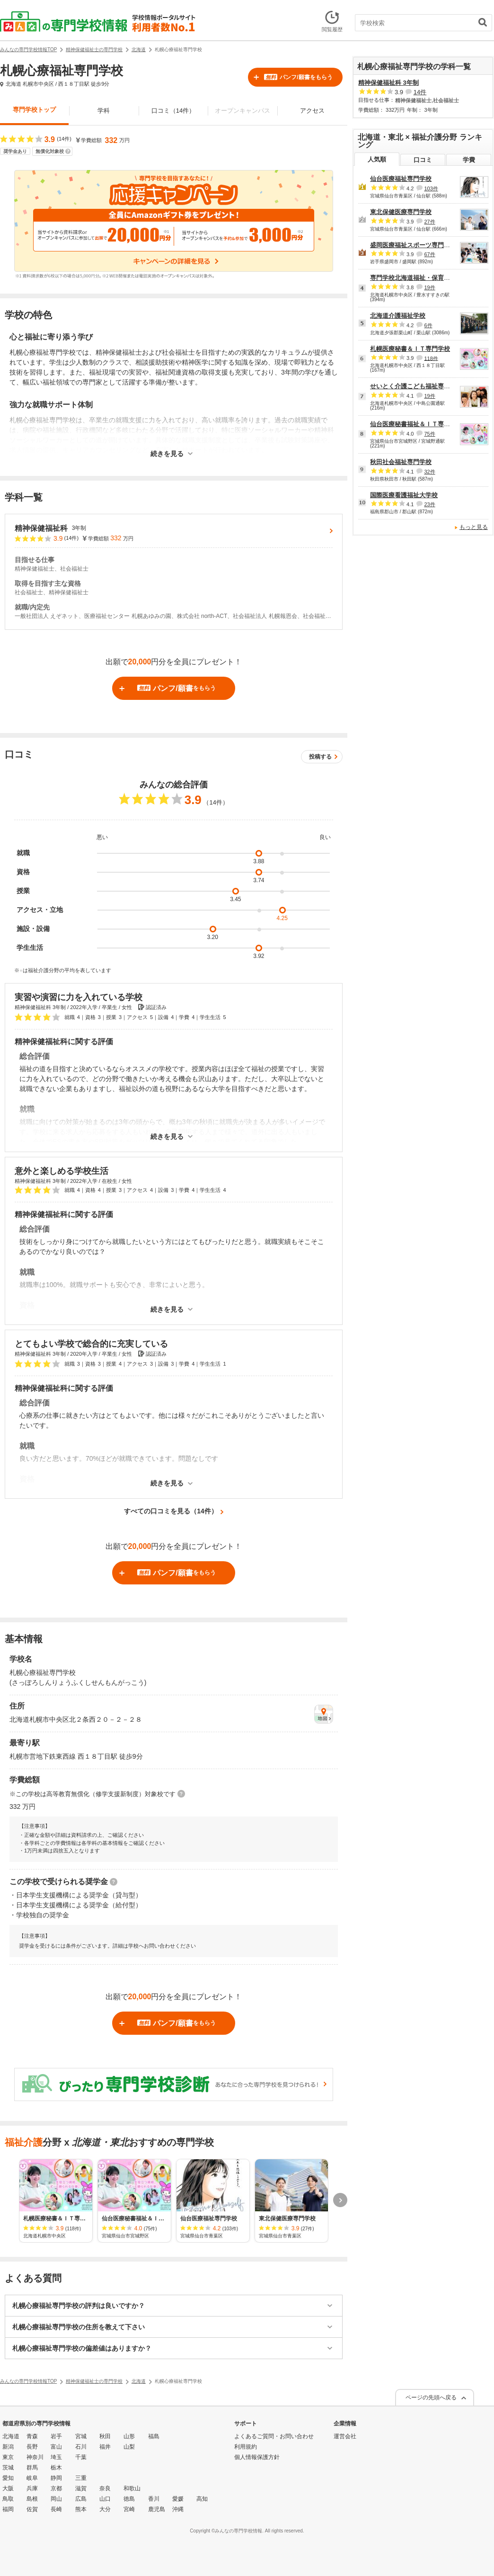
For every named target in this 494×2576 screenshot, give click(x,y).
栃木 (56, 2467)
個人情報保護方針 (257, 2457)
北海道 (10, 2436)
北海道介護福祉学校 (397, 315)
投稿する (320, 756)
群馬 (32, 2467)
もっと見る (473, 527)
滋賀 (81, 2488)
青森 (32, 2436)
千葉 (81, 2457)
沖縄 (178, 2509)
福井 (105, 2447)
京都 (56, 2488)
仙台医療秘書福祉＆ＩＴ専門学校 (416, 424)
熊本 (81, 2509)
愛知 (8, 2478)
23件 (429, 504)
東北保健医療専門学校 (401, 211)
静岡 (56, 2478)
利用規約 (245, 2447)
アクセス (312, 110)
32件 (429, 471)
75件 (429, 434)
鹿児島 (156, 2509)
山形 (129, 2436)
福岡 (8, 2509)
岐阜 (32, 2478)
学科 (103, 110)
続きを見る (167, 454)
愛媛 (178, 2499)
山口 (105, 2499)
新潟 (8, 2447)
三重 (81, 2478)
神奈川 (35, 2457)
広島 (81, 2499)
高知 (202, 2499)
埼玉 (56, 2457)
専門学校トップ (34, 109)
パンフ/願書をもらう (298, 77)
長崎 (56, 2509)
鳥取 (8, 2499)
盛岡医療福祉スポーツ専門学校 (413, 245)
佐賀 (32, 2509)
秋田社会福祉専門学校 (401, 461)
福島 (153, 2436)
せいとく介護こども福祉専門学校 (416, 386)
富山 (56, 2447)
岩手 (56, 2436)
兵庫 (32, 2488)
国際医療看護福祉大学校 (404, 495)
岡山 (56, 2499)
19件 (429, 287)
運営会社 (345, 2436)
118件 (431, 358)
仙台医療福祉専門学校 (401, 178)
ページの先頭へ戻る (431, 2397)
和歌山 (132, 2488)
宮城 (81, 2436)
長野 (32, 2447)
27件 (429, 221)
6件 (428, 325)
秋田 (105, 2436)
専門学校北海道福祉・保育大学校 (416, 277)
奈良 (105, 2488)
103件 (431, 188)
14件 (420, 92)
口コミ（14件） (173, 110)
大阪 (8, 2488)
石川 (81, 2447)
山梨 (129, 2447)
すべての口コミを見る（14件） (171, 1511)
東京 (8, 2457)
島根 (32, 2499)
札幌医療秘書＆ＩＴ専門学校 (410, 348)
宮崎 (129, 2509)
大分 (105, 2509)
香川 (153, 2499)
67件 (429, 254)
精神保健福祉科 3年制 (388, 82)
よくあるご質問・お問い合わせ (274, 2436)
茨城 (8, 2467)
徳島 (129, 2499)
